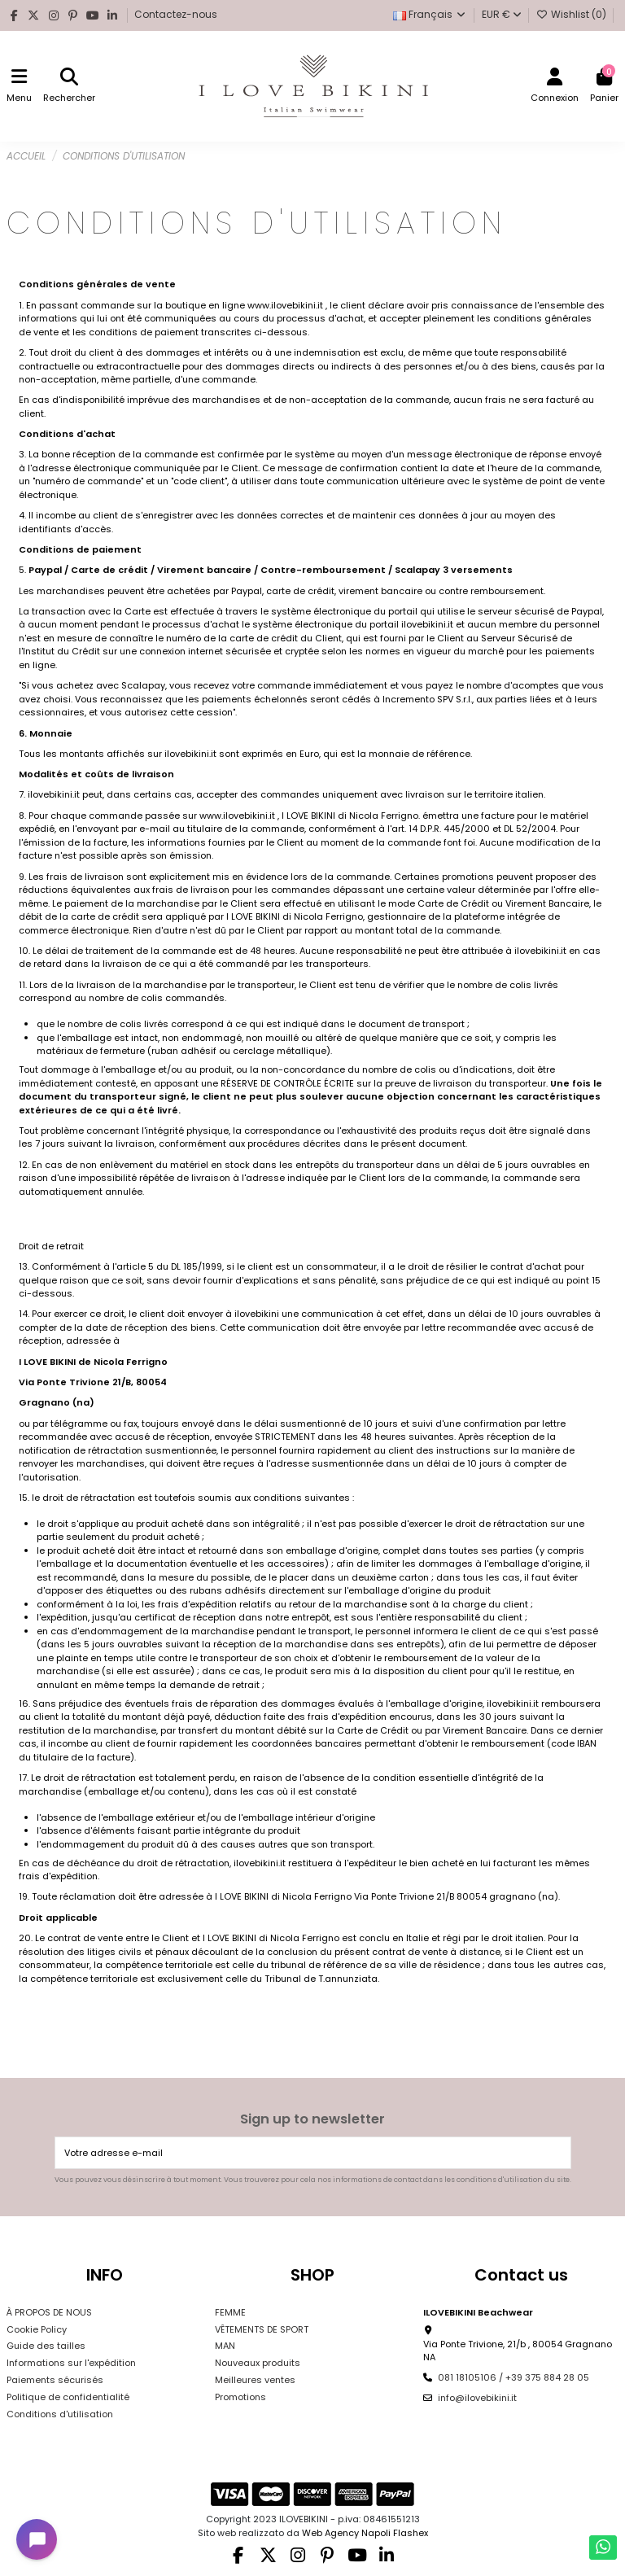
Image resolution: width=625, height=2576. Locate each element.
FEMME (230, 2312)
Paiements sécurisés (55, 2379)
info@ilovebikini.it (477, 2397)
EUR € (502, 14)
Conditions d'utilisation (60, 2414)
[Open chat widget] (36, 2539)
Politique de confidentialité (68, 2396)
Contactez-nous (175, 14)
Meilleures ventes (255, 2379)
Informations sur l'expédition (71, 2362)
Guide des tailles (46, 2345)
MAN (225, 2345)
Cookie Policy (37, 2329)
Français (430, 14)
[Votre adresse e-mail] (299, 2153)
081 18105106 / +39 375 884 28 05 (513, 2377)
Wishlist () (572, 14)
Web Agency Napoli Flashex (365, 2532)
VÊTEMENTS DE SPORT (261, 2329)
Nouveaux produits (257, 2362)
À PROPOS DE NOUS (49, 2312)
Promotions (240, 2396)
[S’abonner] (557, 2153)
